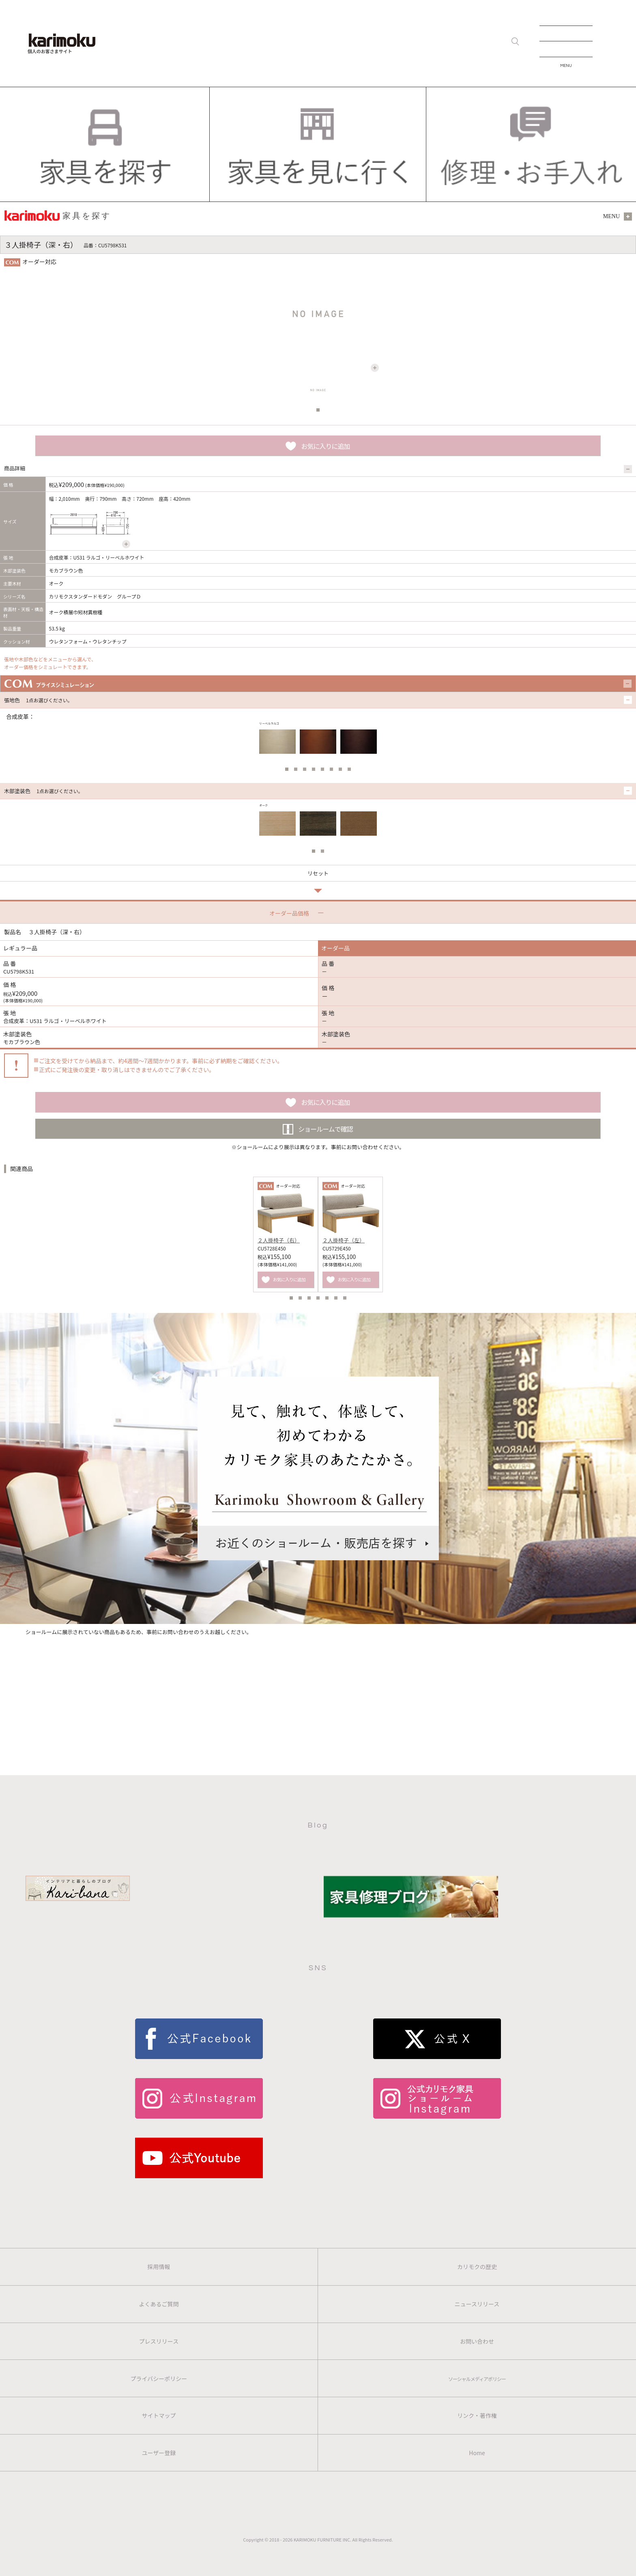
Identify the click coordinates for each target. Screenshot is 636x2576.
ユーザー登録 (159, 2453)
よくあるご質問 (159, 2304)
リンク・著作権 (477, 2415)
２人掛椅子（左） (343, 1240)
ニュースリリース (477, 2304)
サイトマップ (159, 2415)
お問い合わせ (477, 2341)
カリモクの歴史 (477, 2267)
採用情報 (159, 2267)
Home (477, 2453)
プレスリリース (158, 2341)
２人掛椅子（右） (279, 1240)
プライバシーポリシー (159, 2378)
